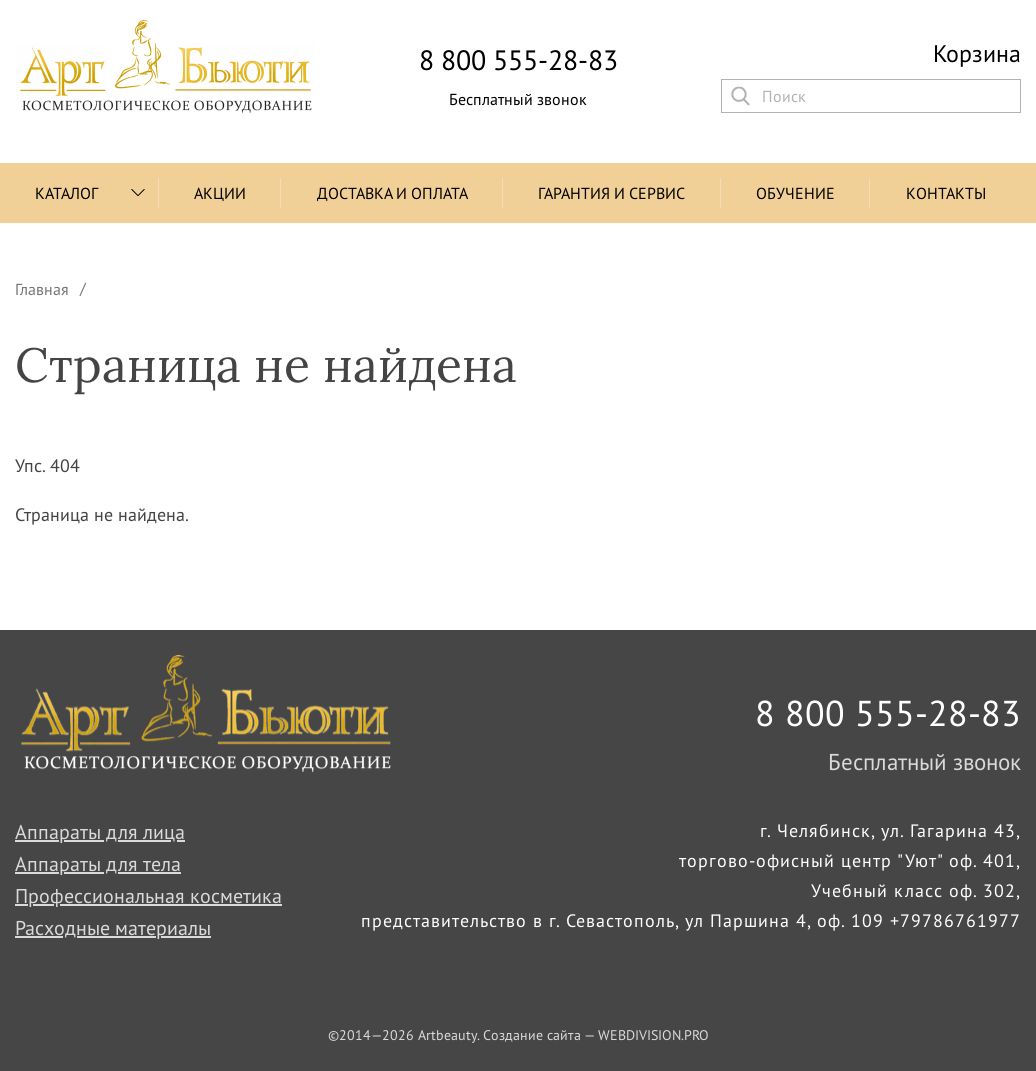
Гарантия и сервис (611, 193)
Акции (220, 193)
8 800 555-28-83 (518, 60)
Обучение (795, 193)
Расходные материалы (113, 928)
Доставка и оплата (392, 193)
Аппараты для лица (100, 832)
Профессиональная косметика (148, 896)
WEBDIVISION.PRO (653, 1035)
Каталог (66, 193)
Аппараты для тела (98, 864)
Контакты (946, 193)
